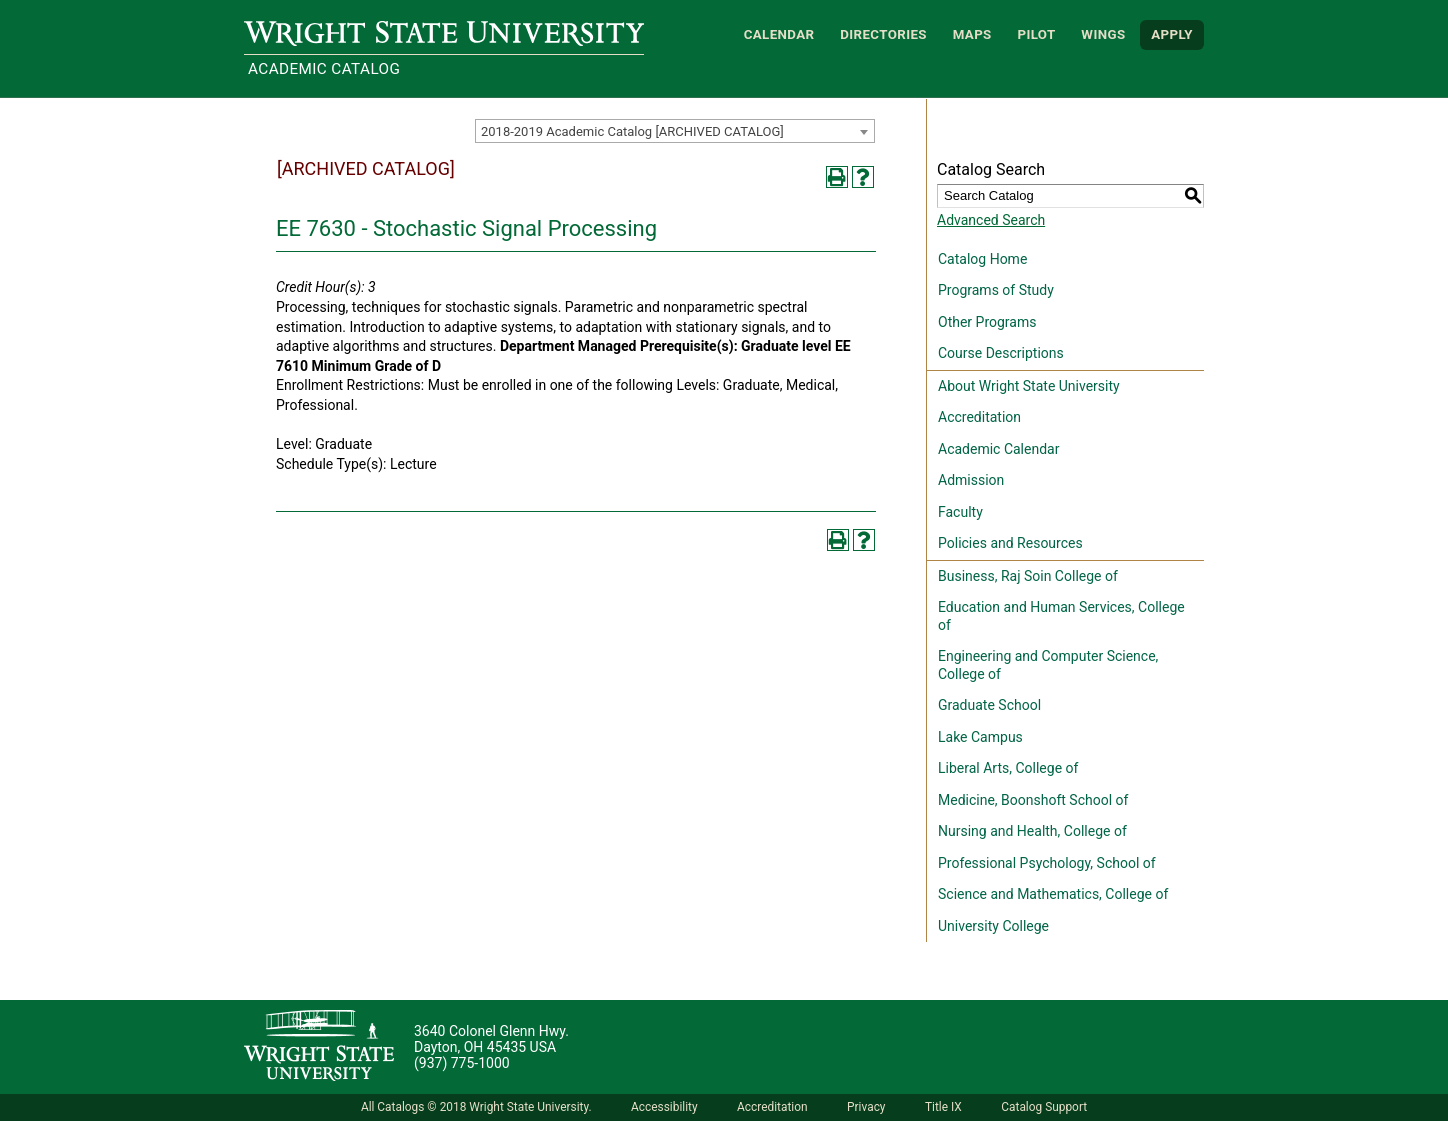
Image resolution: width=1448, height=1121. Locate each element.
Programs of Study (996, 290)
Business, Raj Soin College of (1028, 576)
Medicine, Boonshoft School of (1033, 800)
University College (993, 926)
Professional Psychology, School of (1047, 863)
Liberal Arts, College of (1008, 768)
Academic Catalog (324, 69)
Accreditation (979, 417)
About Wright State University (1029, 386)
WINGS (1103, 34)
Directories (883, 34)
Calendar (779, 34)
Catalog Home (982, 259)
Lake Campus (980, 737)
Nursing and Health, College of (1032, 831)
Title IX (943, 1107)
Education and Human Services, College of (1061, 616)
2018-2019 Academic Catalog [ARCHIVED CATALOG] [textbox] (632, 131)
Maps (972, 34)
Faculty (960, 512)
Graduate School (989, 705)
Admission (971, 480)
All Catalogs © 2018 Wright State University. (476, 1107)
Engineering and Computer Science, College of (1048, 665)
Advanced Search (991, 220)
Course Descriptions (1001, 353)
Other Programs (987, 322)
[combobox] (675, 131)
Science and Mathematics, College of (1053, 894)
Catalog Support (1044, 1107)
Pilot (1036, 34)
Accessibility (664, 1107)
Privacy (866, 1107)
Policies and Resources (1010, 543)
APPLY (1172, 34)
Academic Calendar (998, 449)
